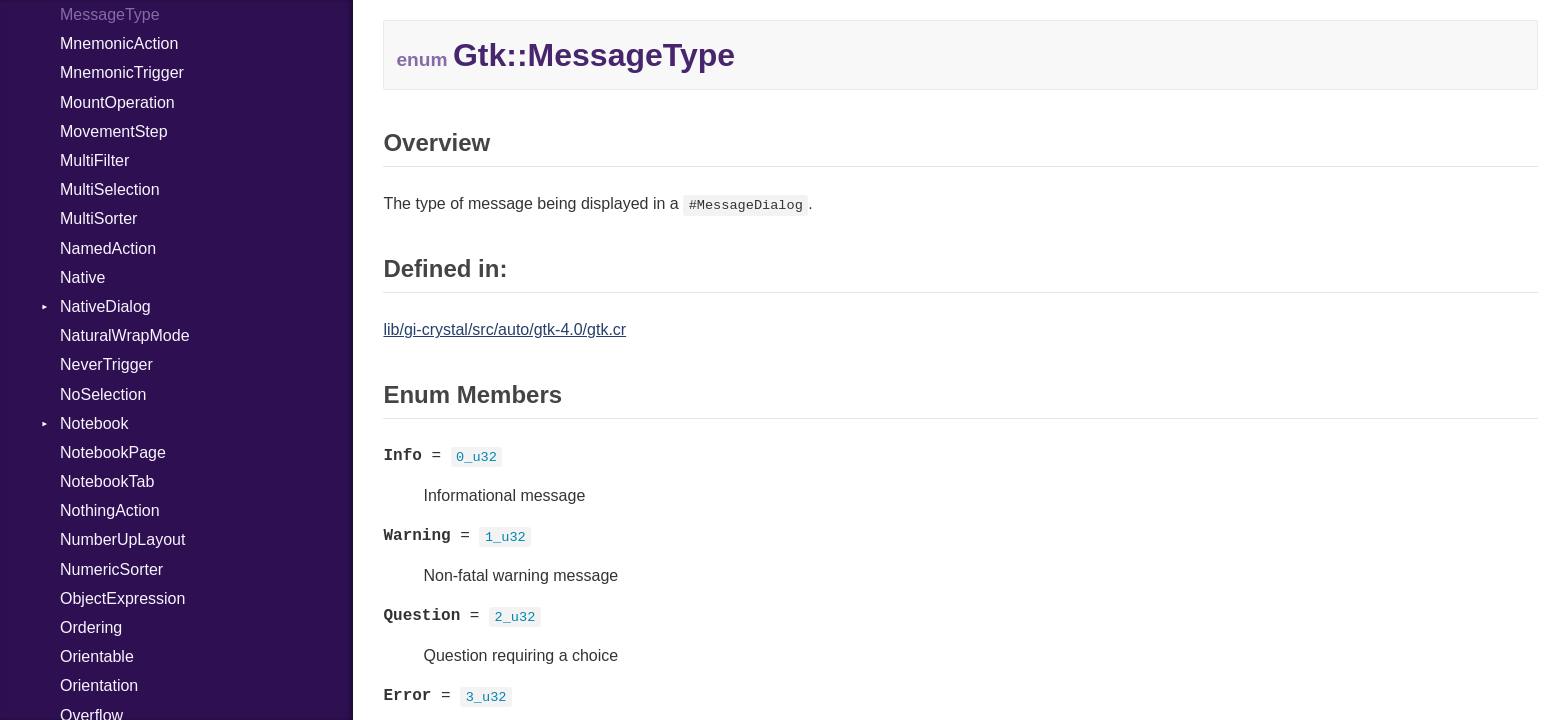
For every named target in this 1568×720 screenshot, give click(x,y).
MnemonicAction (119, 43)
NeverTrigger (106, 364)
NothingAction (110, 510)
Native (82, 277)
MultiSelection (110, 189)
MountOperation (117, 102)
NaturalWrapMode (125, 335)
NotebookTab (107, 481)
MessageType (110, 14)
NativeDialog (105, 306)
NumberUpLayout (122, 539)
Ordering (91, 627)
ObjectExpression (122, 598)
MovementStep (114, 131)
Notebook (94, 423)
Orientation (99, 685)
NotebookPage (113, 452)
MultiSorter (98, 218)
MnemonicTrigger (122, 72)
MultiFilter (94, 160)
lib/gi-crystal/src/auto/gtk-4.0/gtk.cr (504, 329)
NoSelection (103, 394)
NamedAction (108, 248)
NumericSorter (111, 569)
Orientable (97, 656)
